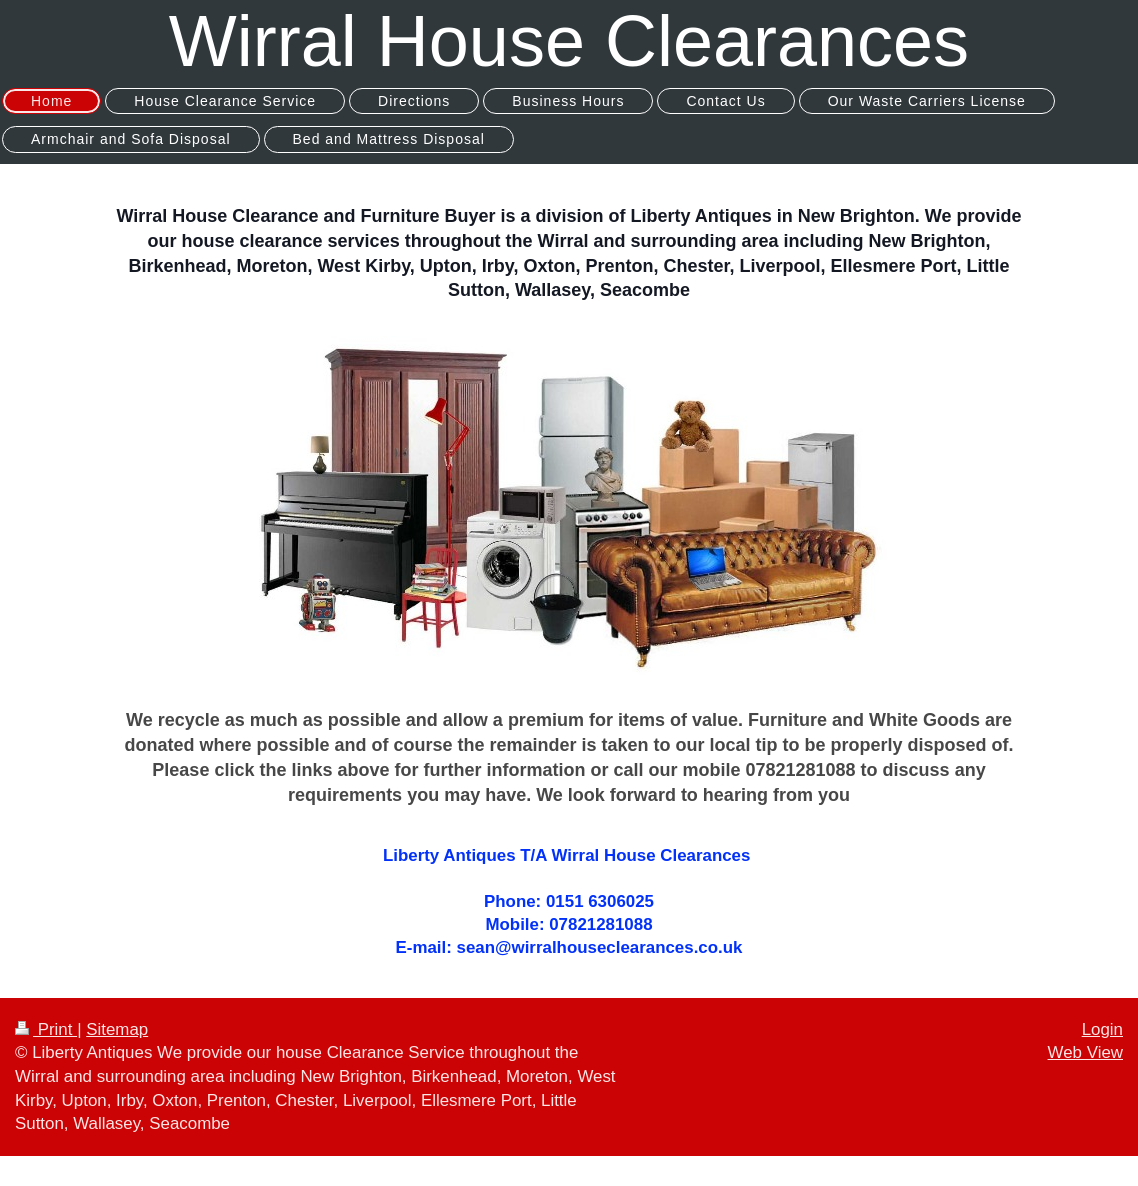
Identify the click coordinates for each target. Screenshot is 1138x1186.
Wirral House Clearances (569, 41)
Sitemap (117, 1029)
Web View (1085, 1052)
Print (46, 1029)
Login (1102, 1029)
